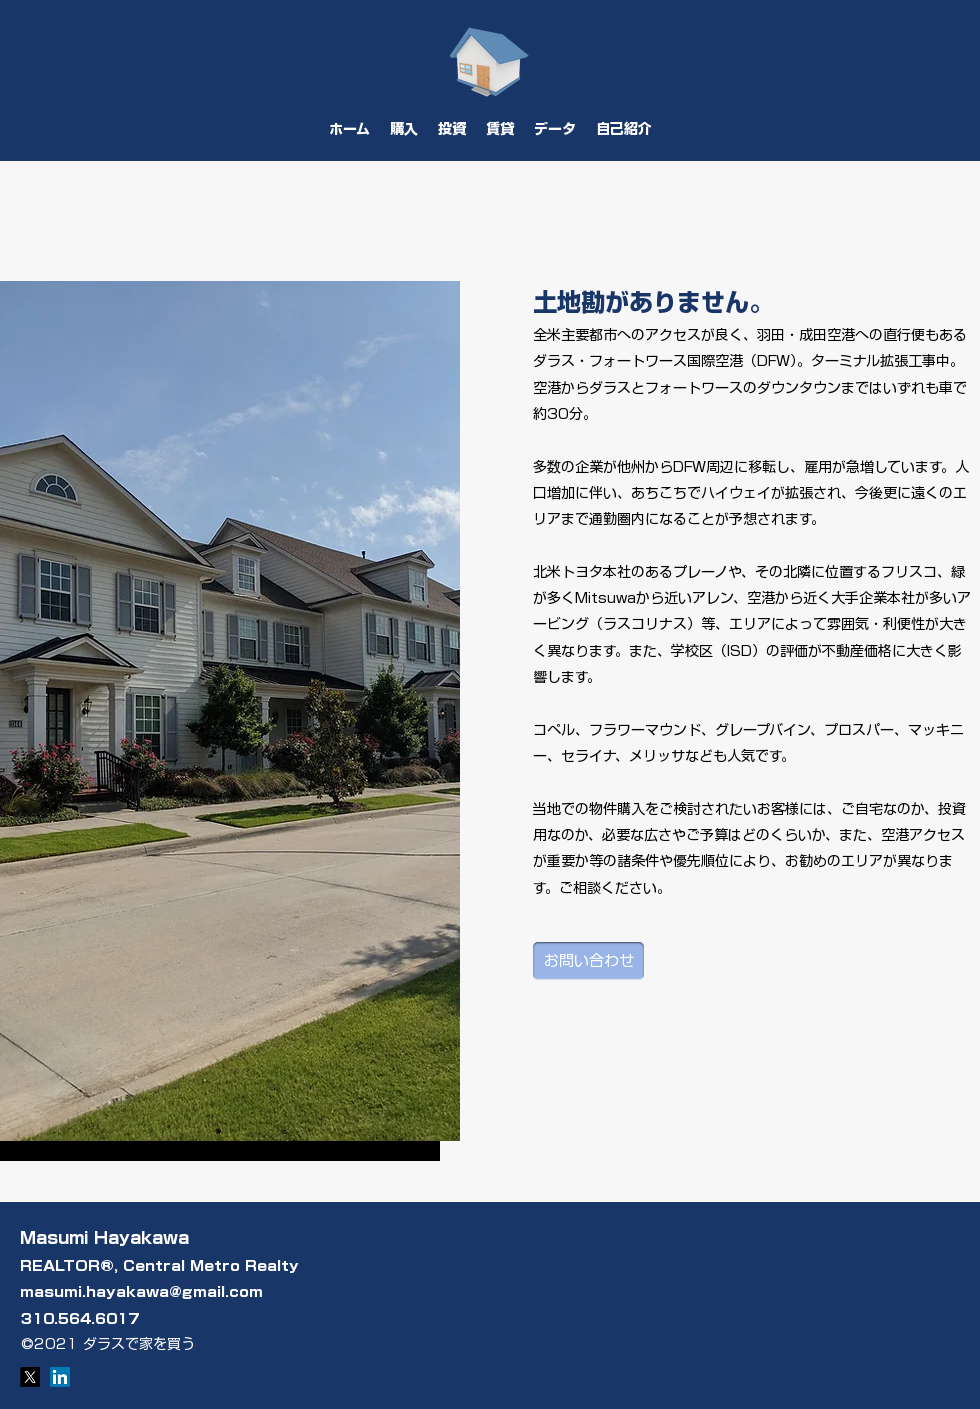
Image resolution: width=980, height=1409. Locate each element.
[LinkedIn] (60, 1377)
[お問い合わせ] (588, 961)
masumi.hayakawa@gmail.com (141, 1292)
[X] (30, 1377)
